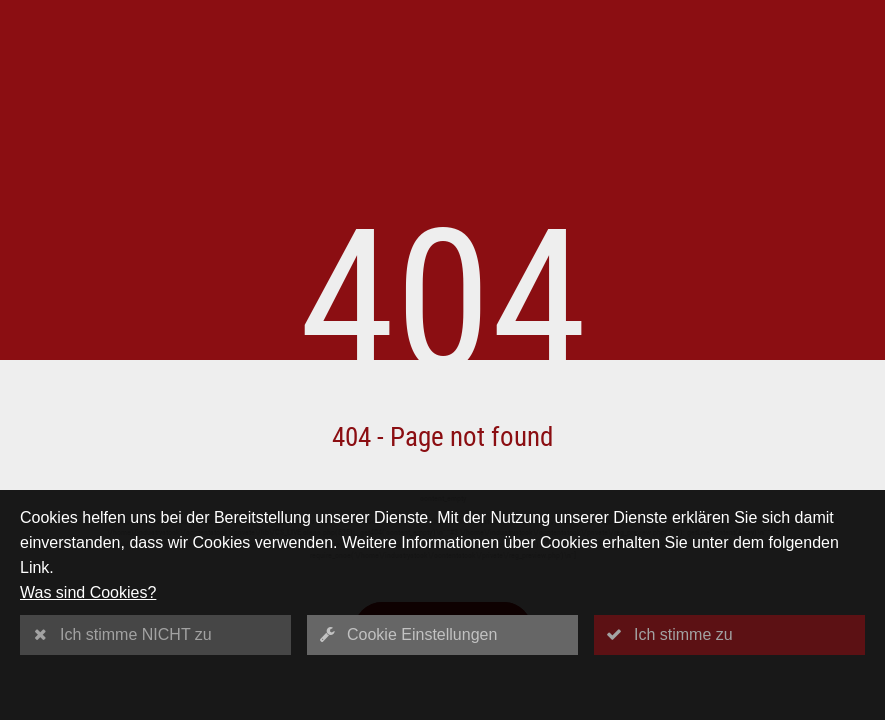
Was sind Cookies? (88, 592)
